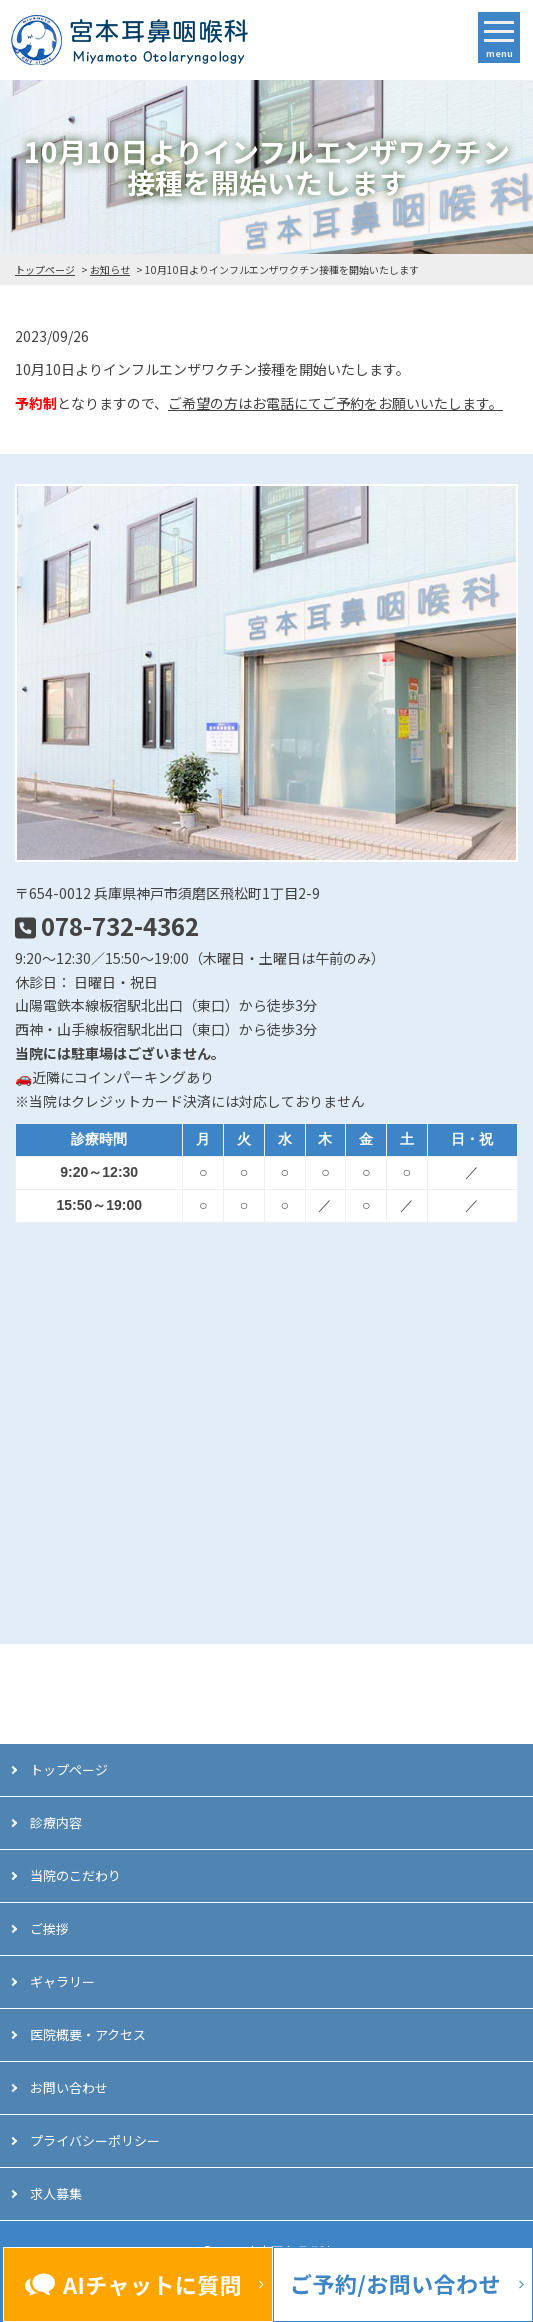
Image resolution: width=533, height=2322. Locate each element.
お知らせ (110, 269)
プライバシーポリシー (95, 2140)
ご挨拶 (49, 1928)
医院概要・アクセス (88, 2034)
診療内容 (56, 1822)
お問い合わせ (69, 2087)
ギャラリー (62, 1981)
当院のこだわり (75, 1875)
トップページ (45, 269)
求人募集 (56, 2193)
